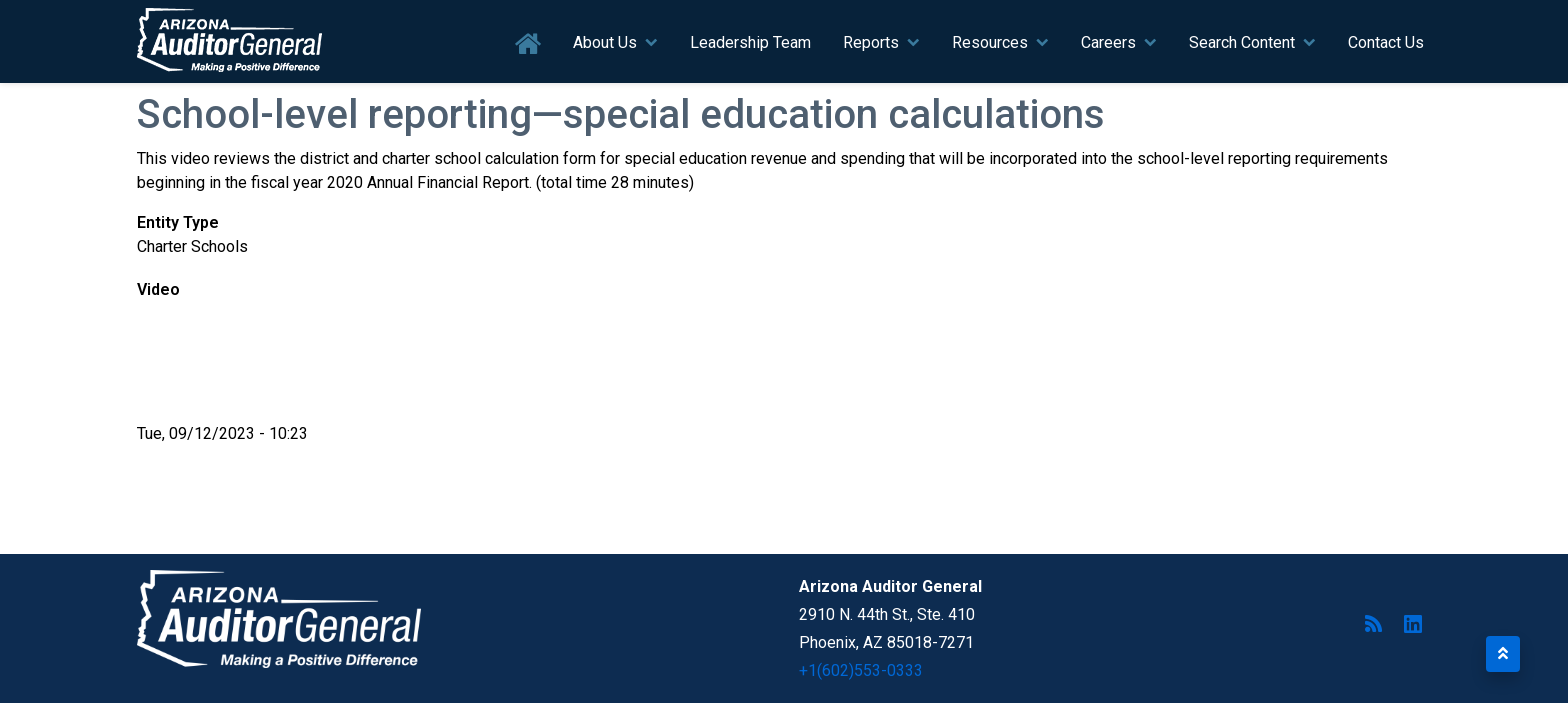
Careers (1108, 42)
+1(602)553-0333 (861, 670)
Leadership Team (750, 42)
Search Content (1242, 42)
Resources (990, 42)
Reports (871, 42)
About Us (605, 42)
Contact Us (1386, 42)
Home (528, 44)
